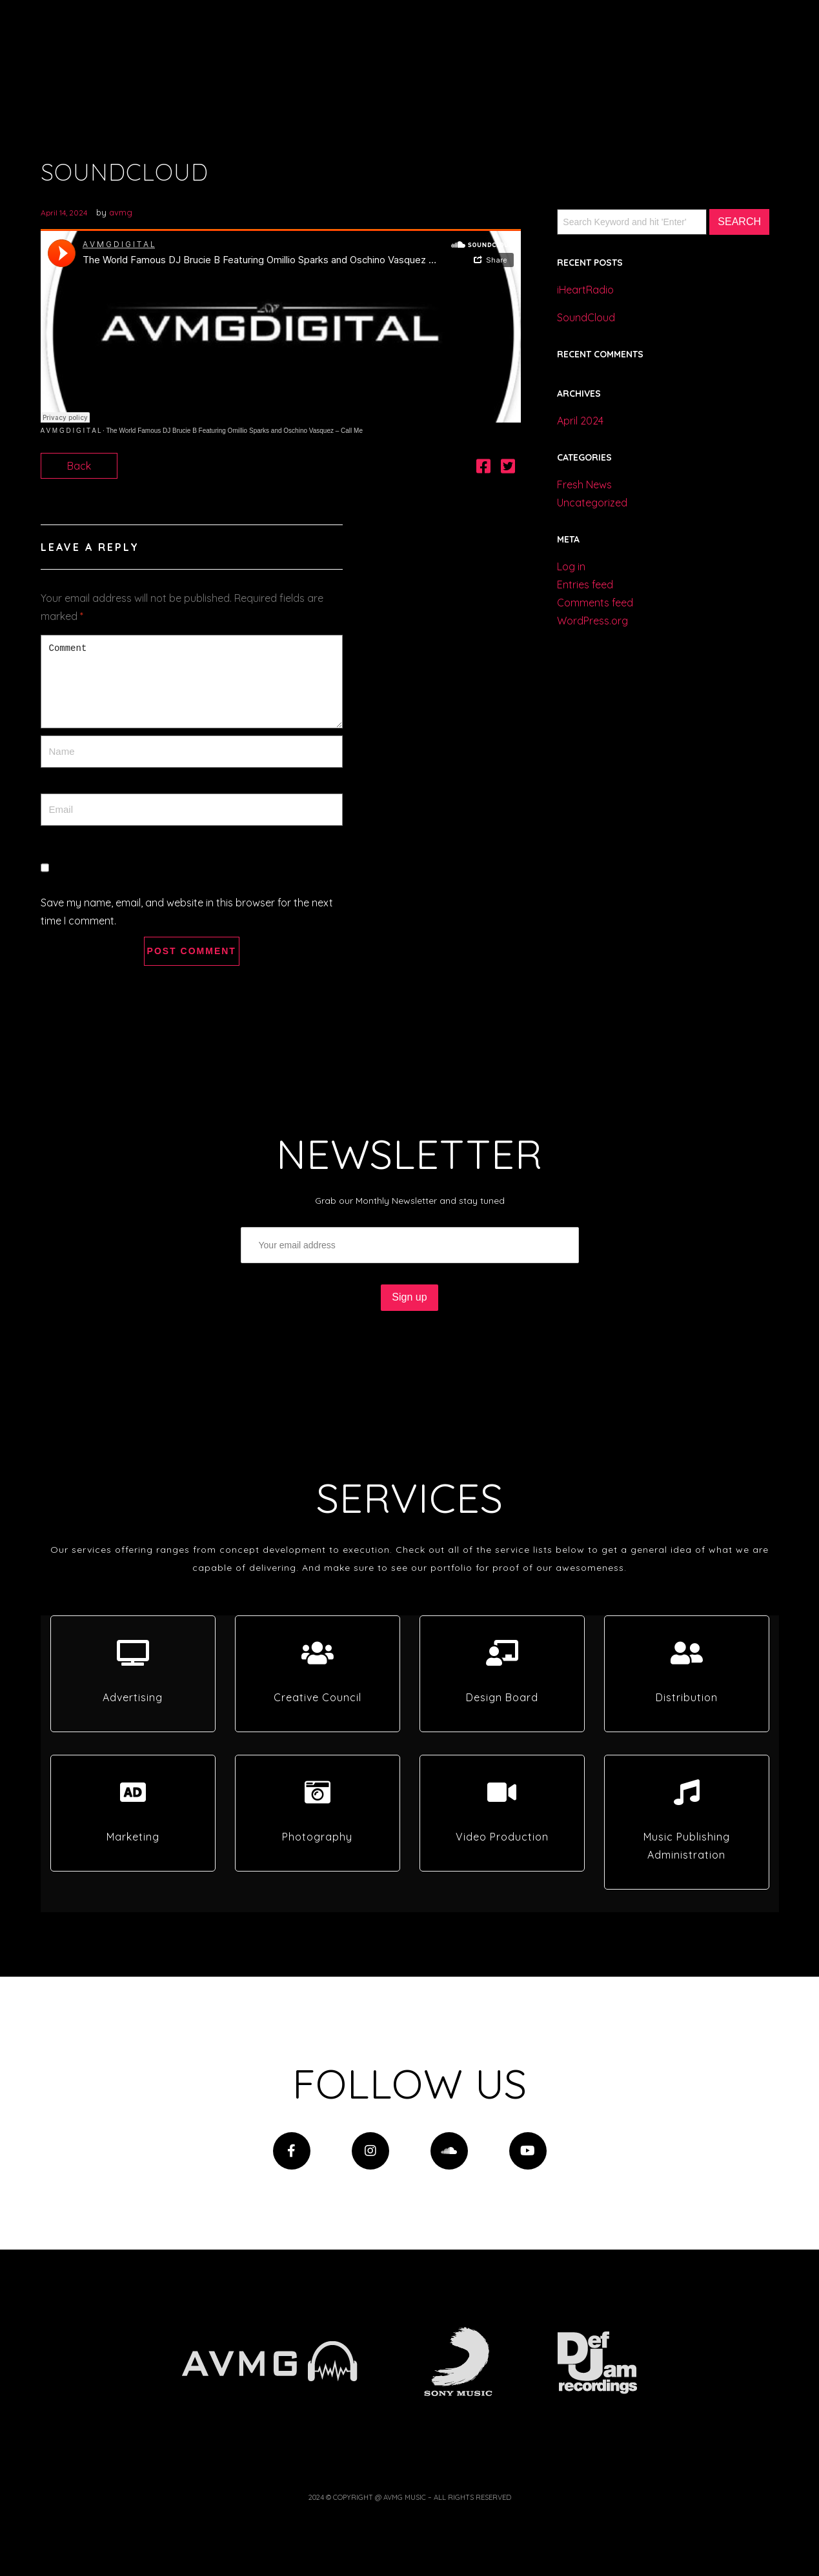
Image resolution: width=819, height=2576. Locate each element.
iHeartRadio (585, 289)
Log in (571, 566)
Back (79, 465)
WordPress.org (592, 620)
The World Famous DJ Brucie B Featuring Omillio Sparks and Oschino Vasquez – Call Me (234, 430)
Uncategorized (592, 502)
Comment (192, 681)
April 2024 (580, 420)
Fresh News (584, 484)
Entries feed (585, 584)
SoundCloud (586, 317)
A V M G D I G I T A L (71, 430)
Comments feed (595, 602)
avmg (120, 212)
